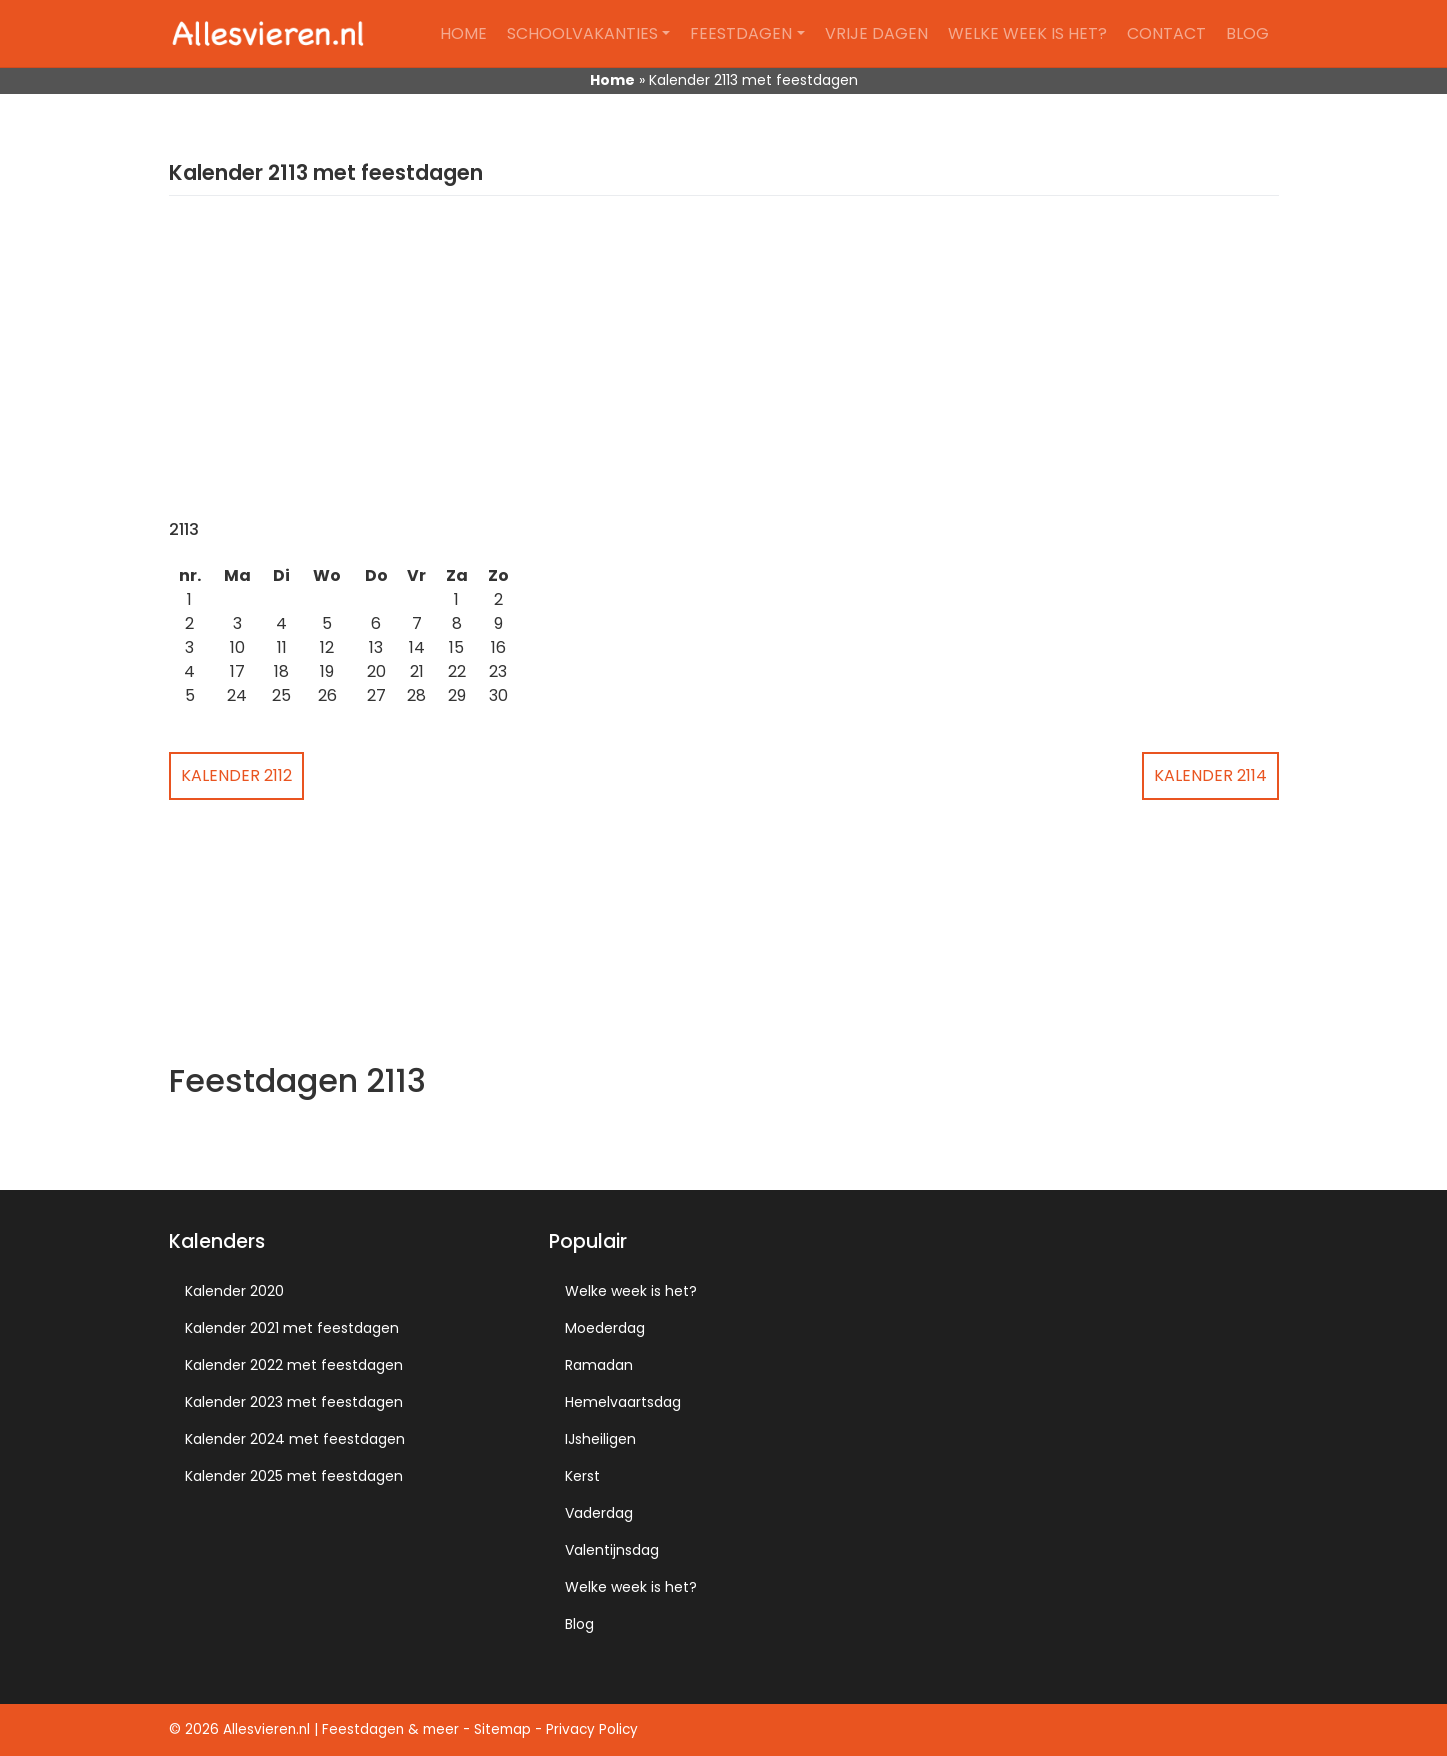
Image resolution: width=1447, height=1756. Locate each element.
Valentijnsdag (612, 1550)
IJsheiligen (600, 1439)
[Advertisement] (724, 370)
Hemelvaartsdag (623, 1402)
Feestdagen (741, 33)
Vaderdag (599, 1513)
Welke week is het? (1027, 33)
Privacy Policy (592, 1729)
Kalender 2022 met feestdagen (294, 1365)
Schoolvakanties (582, 33)
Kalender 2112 (236, 775)
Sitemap (502, 1729)
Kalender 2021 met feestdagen (292, 1328)
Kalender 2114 (1210, 775)
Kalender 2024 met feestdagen (295, 1439)
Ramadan (599, 1365)
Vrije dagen (876, 33)
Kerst (582, 1476)
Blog (1247, 33)
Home (463, 33)
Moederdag (605, 1328)
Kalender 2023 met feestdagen (294, 1402)
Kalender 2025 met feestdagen (294, 1476)
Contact (1166, 33)
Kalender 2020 (234, 1291)
